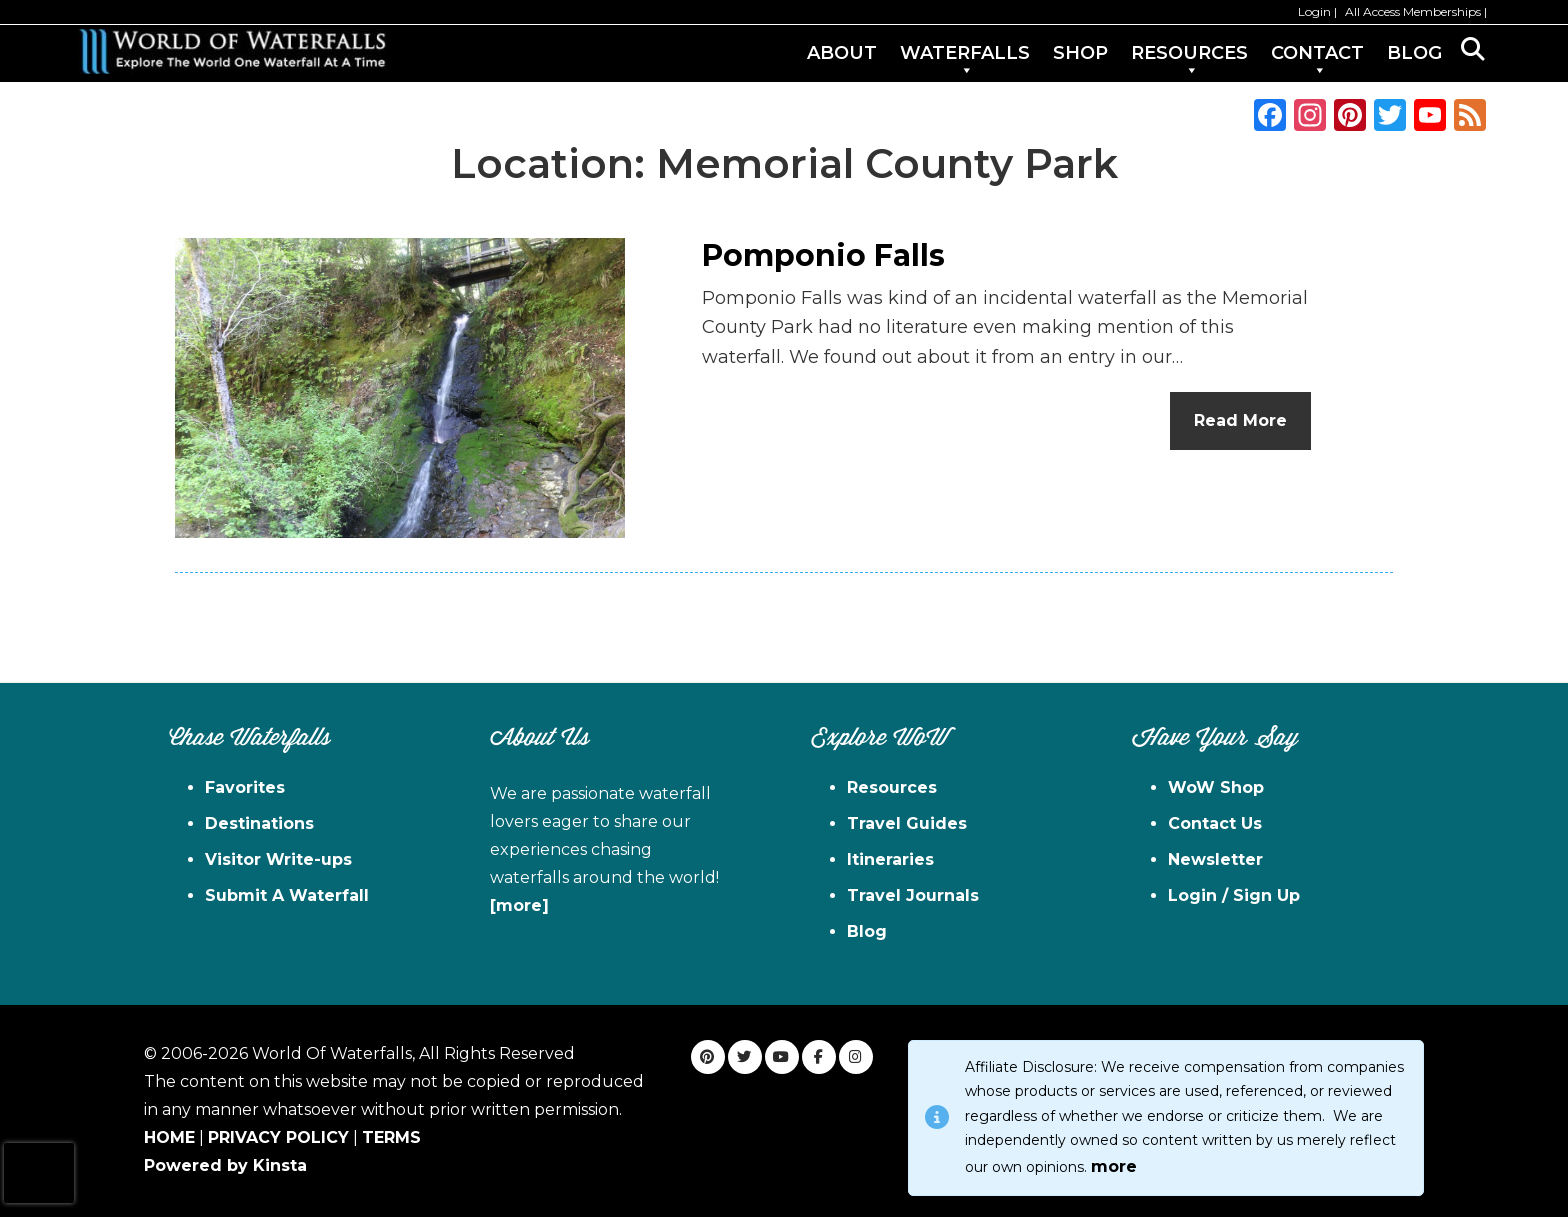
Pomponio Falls (823, 255)
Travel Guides (907, 823)
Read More (1240, 420)
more (1114, 1166)
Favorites (245, 787)
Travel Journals (913, 895)
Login (1314, 11)
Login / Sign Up (1234, 895)
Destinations (259, 823)
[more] (519, 905)
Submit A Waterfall (287, 895)
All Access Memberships (1413, 11)
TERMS (391, 1137)
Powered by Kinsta (225, 1165)
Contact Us (1215, 823)
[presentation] (39, 1173)
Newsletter (1215, 859)
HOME (169, 1137)
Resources (892, 787)
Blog (867, 931)
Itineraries (890, 859)
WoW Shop (1216, 787)
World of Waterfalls (232, 51)
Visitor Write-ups (278, 859)
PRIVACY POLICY (278, 1137)
